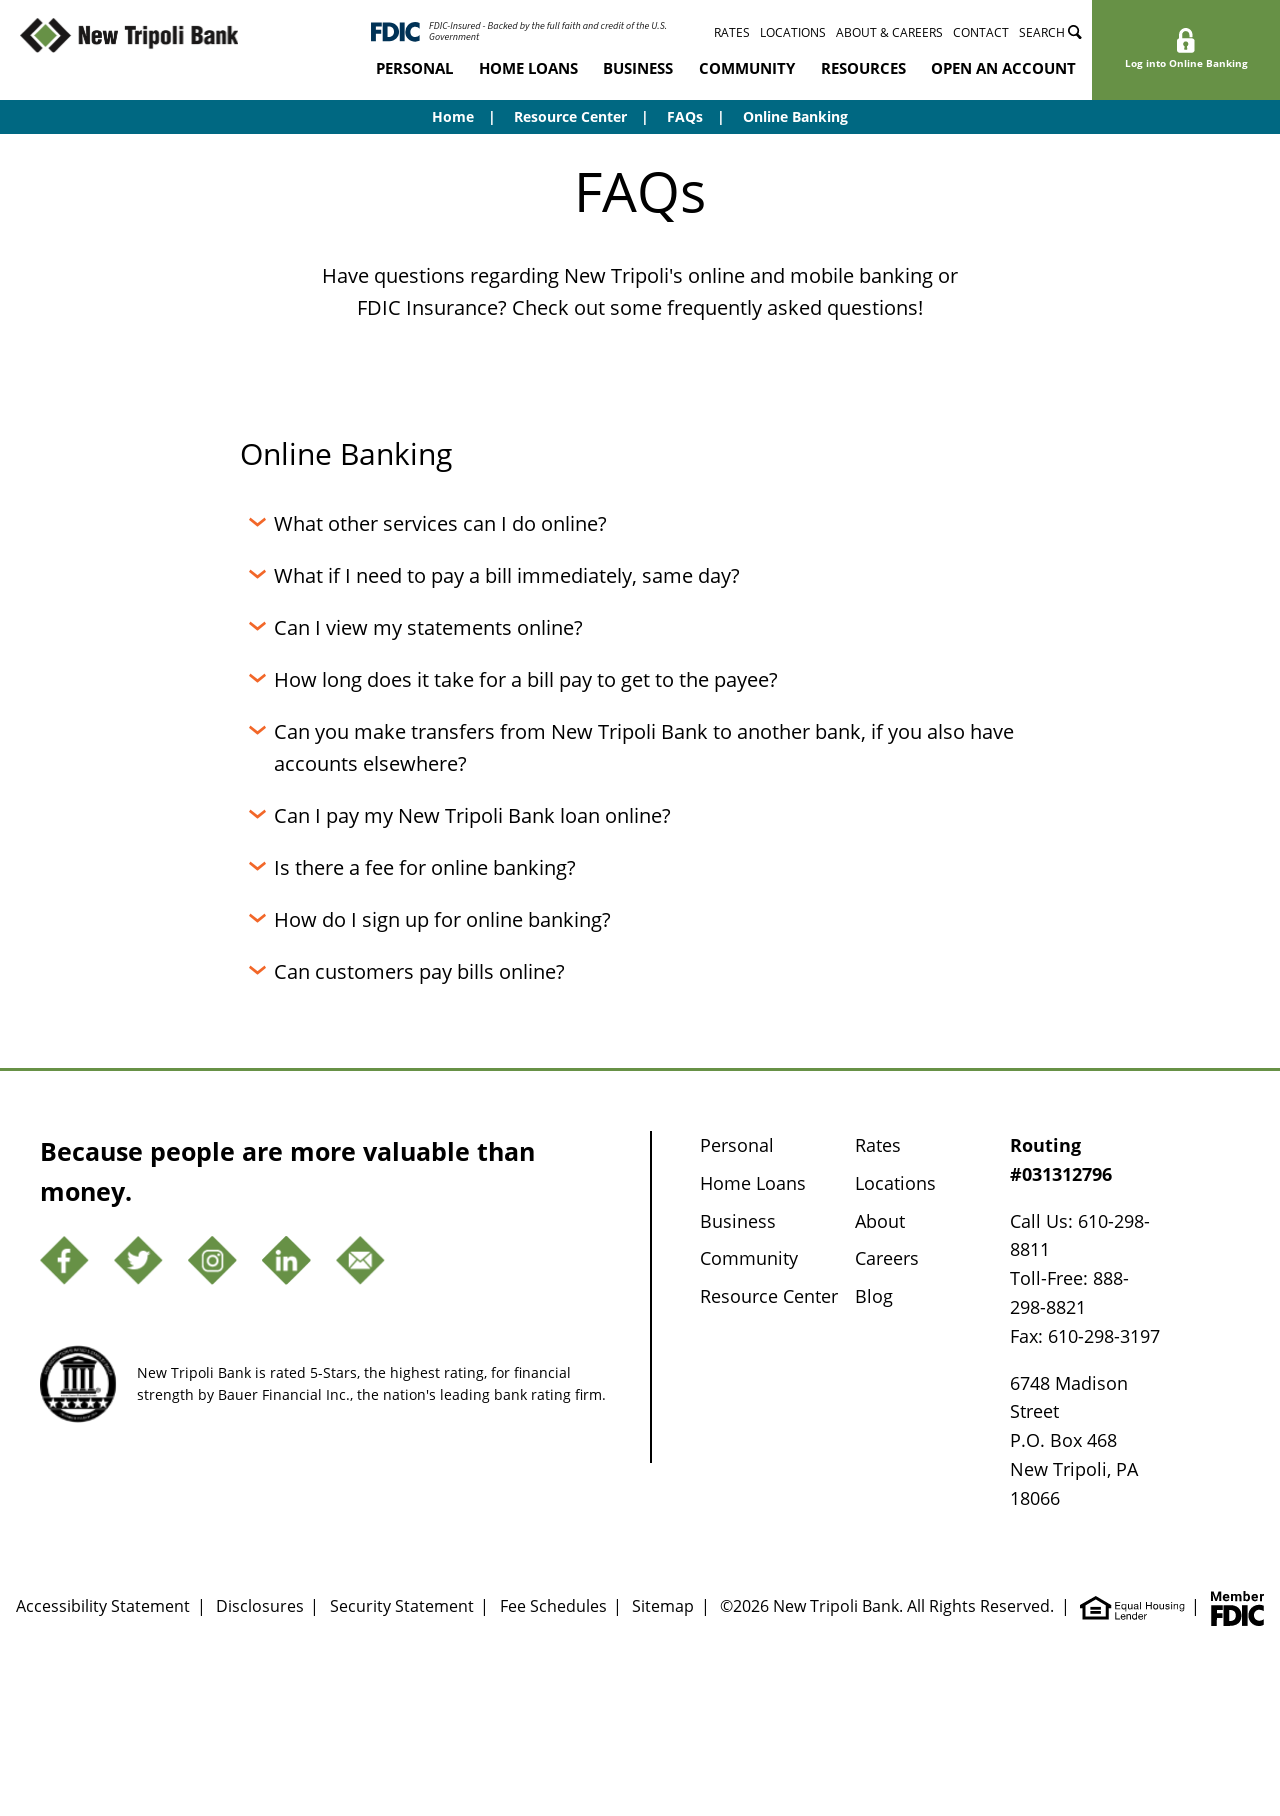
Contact (981, 32)
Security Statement (402, 1606)
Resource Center (570, 116)
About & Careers (889, 32)
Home (453, 116)
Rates (732, 32)
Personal (414, 68)
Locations (793, 32)
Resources (863, 68)
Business (638, 68)
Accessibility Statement (103, 1606)
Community (747, 68)
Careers (887, 1258)
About (880, 1221)
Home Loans (528, 68)
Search (1050, 32)
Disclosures (260, 1606)
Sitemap (663, 1606)
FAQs (685, 116)
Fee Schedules (553, 1606)
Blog (874, 1296)
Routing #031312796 (1061, 1159)
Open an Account (1003, 68)
